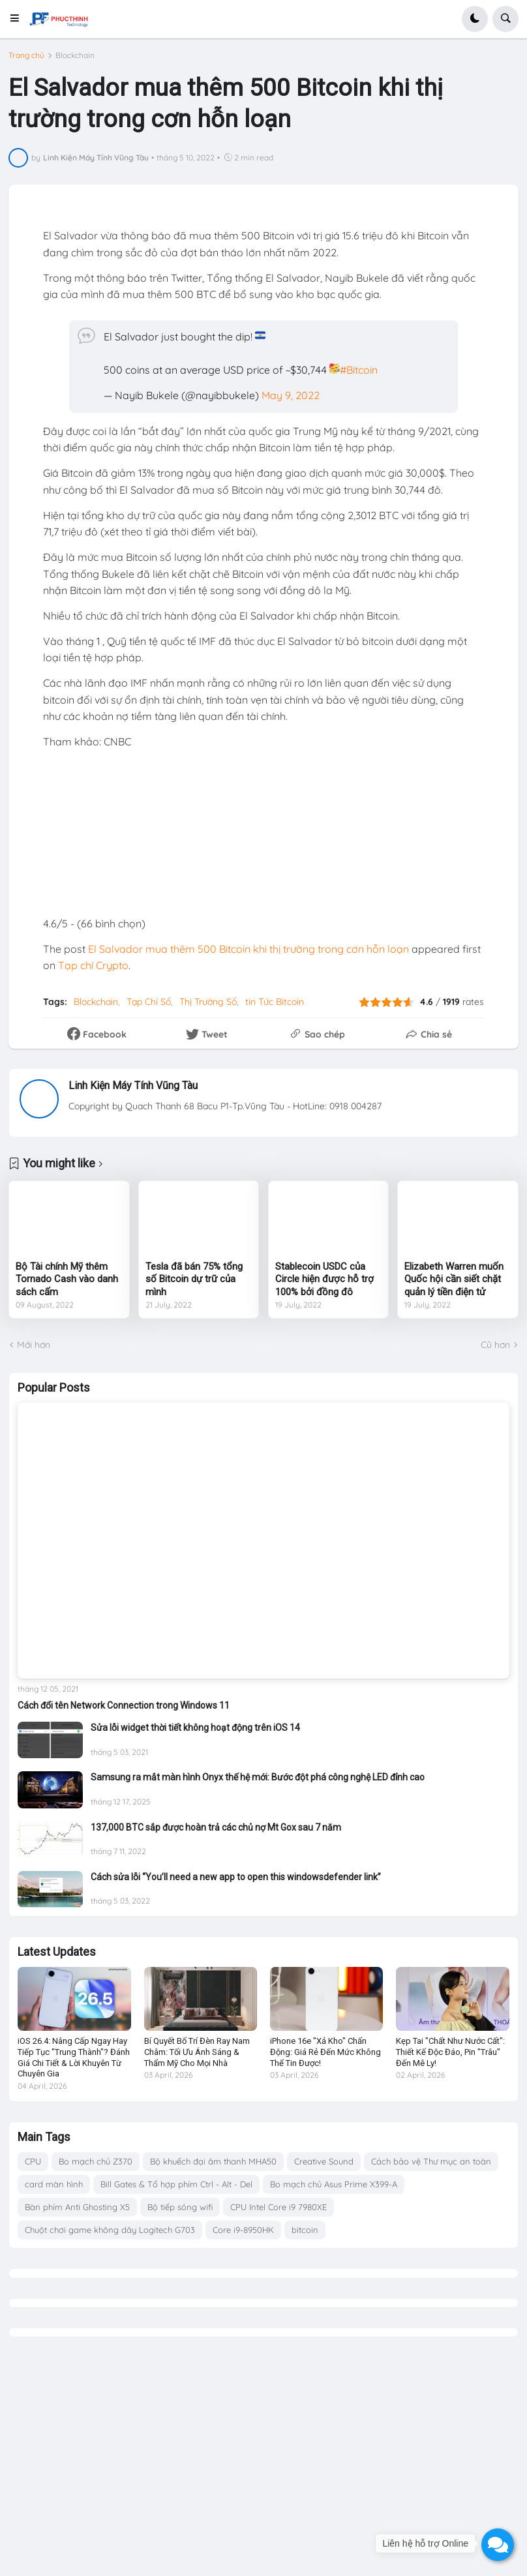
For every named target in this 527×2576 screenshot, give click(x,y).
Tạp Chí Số (149, 1002)
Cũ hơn (495, 1345)
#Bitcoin (359, 369)
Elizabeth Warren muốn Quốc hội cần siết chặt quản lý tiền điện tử (454, 1279)
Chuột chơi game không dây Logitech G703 (110, 2229)
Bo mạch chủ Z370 (95, 2161)
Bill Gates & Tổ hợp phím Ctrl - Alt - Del (176, 2184)
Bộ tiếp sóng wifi (180, 2207)
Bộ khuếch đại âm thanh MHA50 (213, 2161)
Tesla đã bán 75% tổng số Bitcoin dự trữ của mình (194, 1279)
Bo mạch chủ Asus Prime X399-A (333, 2184)
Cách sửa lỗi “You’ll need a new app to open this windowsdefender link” (236, 1877)
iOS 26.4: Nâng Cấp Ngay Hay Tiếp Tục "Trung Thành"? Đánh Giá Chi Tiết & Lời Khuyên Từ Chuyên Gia (74, 2057)
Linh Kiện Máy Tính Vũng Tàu (133, 1085)
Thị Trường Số (208, 1002)
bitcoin (305, 2229)
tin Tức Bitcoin (274, 1002)
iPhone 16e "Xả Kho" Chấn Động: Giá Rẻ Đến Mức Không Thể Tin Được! (325, 2052)
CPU (33, 2161)
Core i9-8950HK (243, 2229)
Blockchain (75, 55)
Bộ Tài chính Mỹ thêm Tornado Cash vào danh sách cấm (67, 1279)
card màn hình (54, 2184)
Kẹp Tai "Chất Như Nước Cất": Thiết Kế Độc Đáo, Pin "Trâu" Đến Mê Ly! (450, 2052)
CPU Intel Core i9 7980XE (278, 2207)
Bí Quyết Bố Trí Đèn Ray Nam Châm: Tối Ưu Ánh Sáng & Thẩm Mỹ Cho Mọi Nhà (197, 2052)
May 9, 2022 (291, 395)
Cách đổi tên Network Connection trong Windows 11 (124, 1705)
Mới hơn (33, 1345)
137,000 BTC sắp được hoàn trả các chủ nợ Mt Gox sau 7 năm (216, 1827)
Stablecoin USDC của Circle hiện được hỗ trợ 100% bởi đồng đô (324, 1279)
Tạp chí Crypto (93, 965)
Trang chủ (26, 55)
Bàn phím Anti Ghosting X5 (77, 2207)
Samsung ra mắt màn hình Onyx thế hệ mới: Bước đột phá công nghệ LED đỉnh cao (258, 1777)
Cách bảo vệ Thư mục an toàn (431, 2161)
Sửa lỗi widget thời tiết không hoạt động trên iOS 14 (195, 1727)
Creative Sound (324, 2161)
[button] (18, 19)
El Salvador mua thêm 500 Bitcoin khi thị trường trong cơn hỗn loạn (248, 948)
